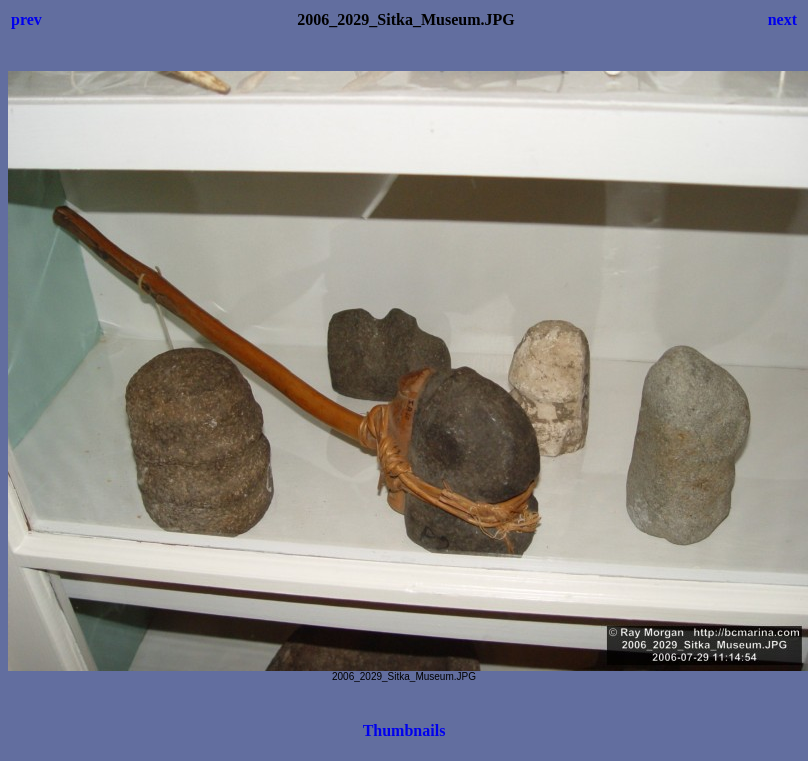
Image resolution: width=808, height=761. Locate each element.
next (782, 19)
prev (26, 19)
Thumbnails (404, 730)
